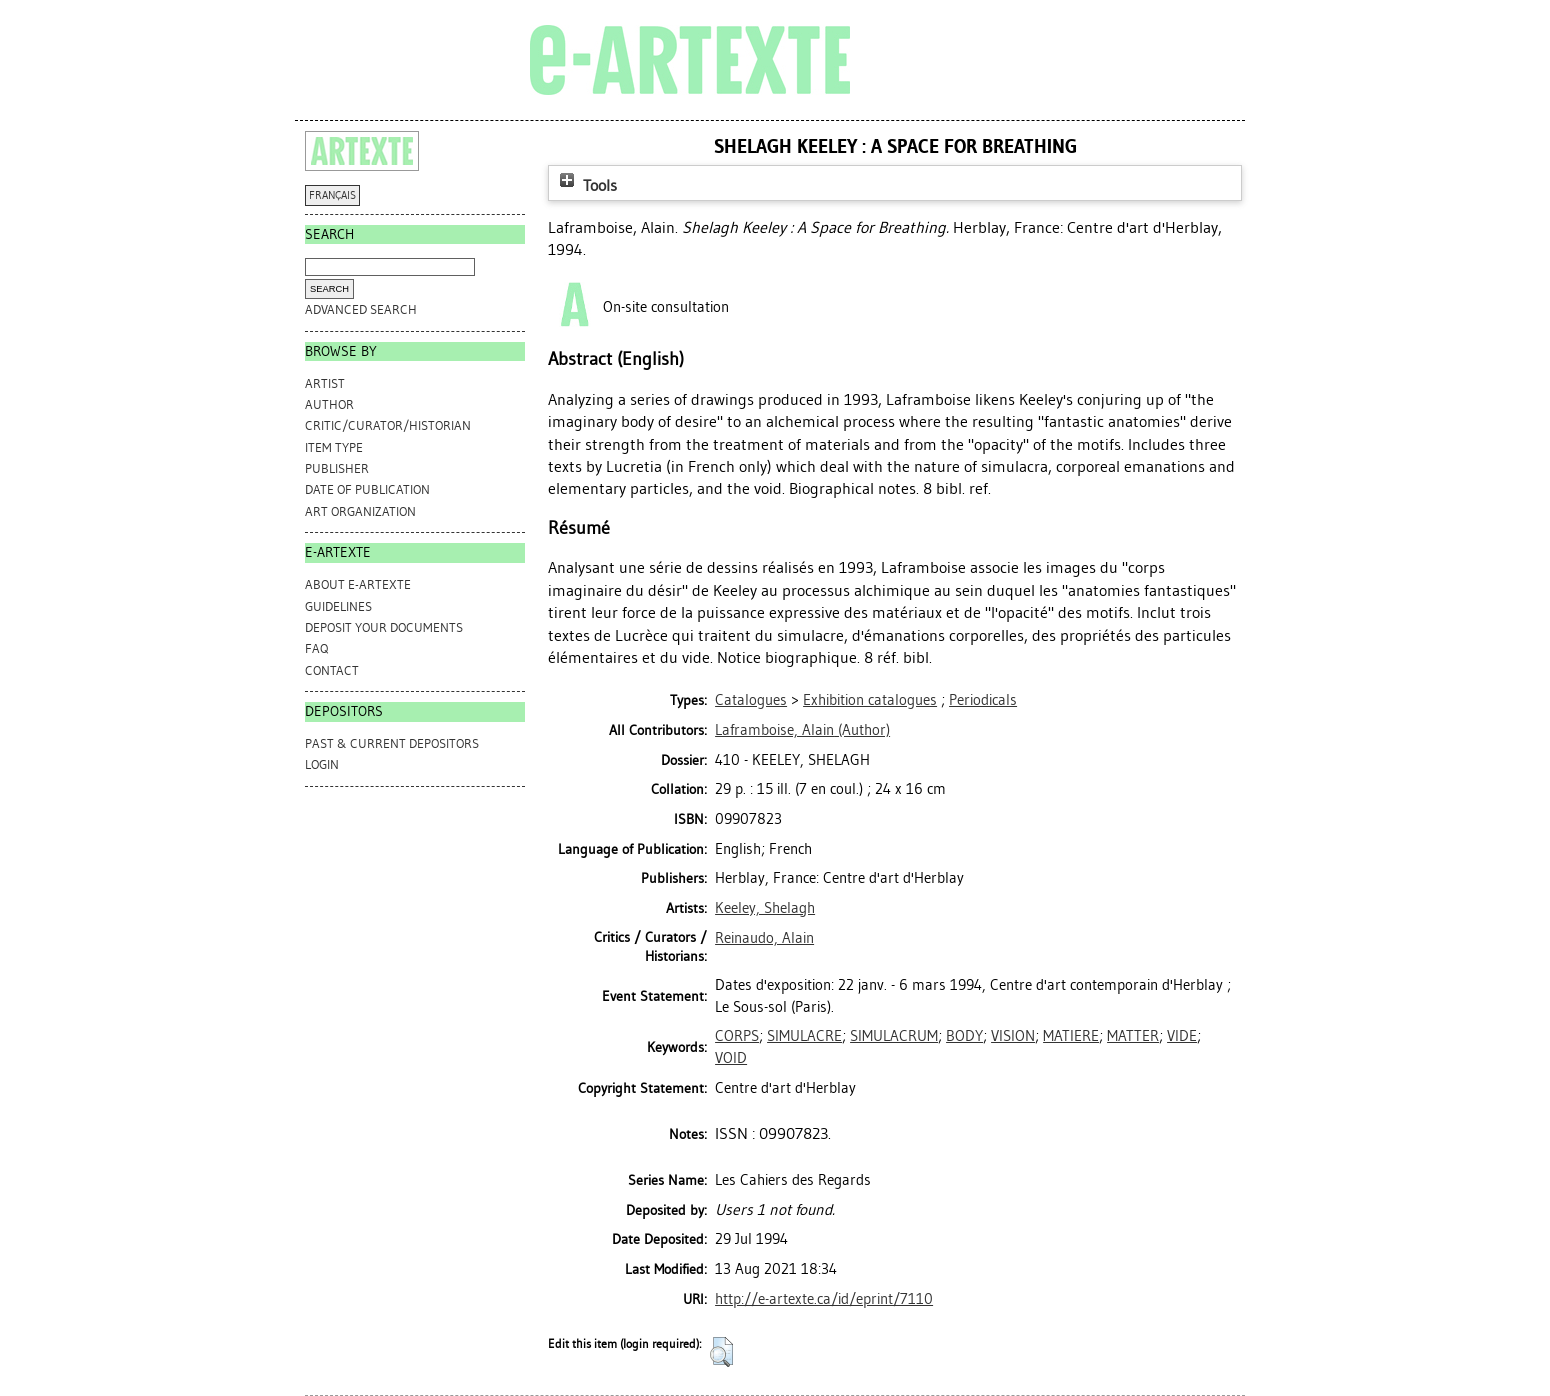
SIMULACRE (804, 1036)
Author (329, 404)
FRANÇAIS (332, 195)
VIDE (1182, 1036)
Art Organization (360, 511)
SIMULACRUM (894, 1036)
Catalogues (751, 700)
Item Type (334, 447)
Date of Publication (367, 489)
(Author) (802, 730)
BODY (964, 1036)
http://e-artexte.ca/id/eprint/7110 (824, 1299)
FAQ (316, 648)
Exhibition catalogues (870, 700)
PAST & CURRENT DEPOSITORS (392, 743)
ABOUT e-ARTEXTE (358, 584)
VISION (1013, 1036)
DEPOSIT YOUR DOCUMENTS (384, 627)
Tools (586, 185)
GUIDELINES (338, 606)
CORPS (737, 1036)
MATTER (1133, 1036)
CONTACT (332, 670)
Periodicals (983, 700)
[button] (721, 1352)
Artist (325, 383)
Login (322, 764)
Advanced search (361, 309)
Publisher (337, 468)
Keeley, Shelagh (765, 908)
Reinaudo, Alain (764, 938)
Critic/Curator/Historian (388, 425)
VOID (731, 1058)
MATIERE (1071, 1036)
